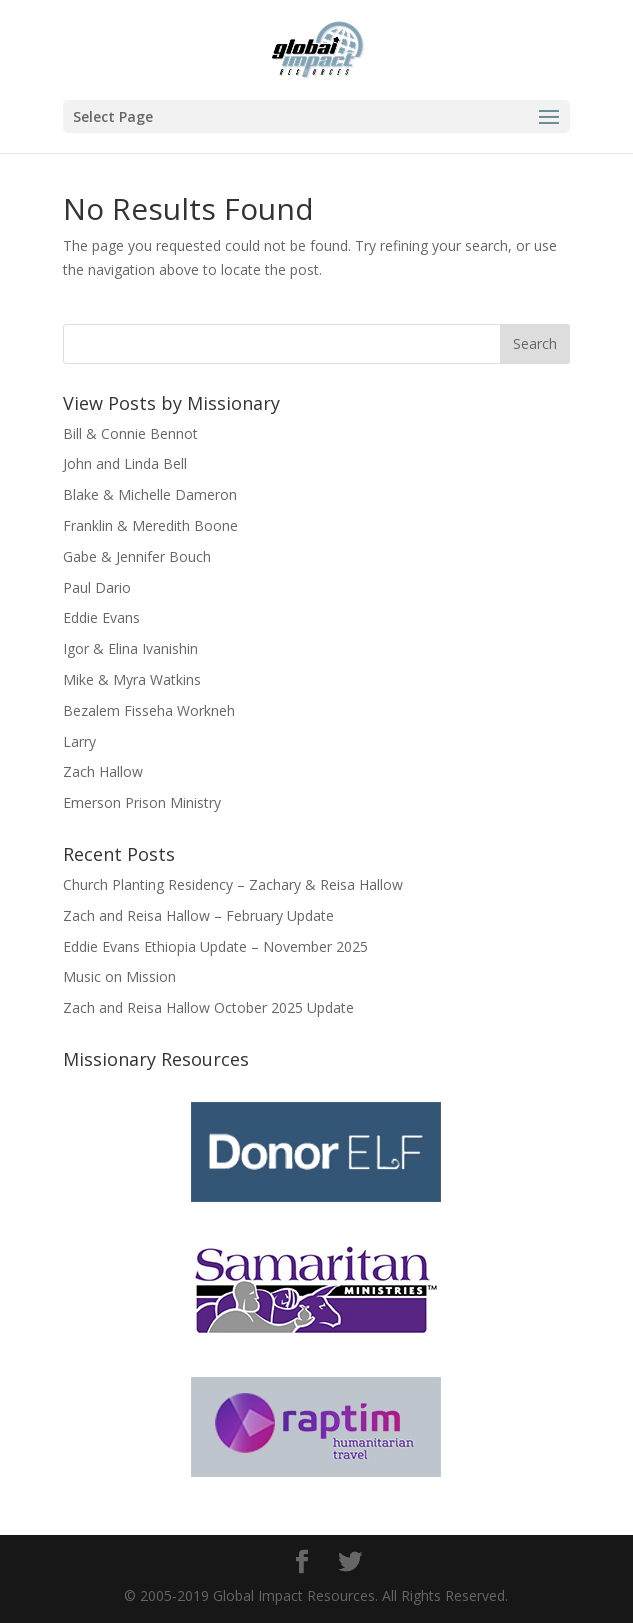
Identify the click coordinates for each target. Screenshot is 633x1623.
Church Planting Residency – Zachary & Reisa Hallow (233, 884)
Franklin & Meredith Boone (150, 525)
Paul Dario (97, 587)
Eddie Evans (101, 617)
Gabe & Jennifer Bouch (137, 556)
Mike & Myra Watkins (132, 679)
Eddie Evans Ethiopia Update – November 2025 (215, 946)
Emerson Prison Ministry (142, 802)
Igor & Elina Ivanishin (130, 648)
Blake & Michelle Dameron (150, 494)
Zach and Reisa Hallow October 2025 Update (208, 1007)
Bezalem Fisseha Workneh (149, 710)
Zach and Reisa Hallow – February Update (198, 915)
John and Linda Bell (125, 463)
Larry (79, 741)
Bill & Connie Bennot (130, 433)
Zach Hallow (103, 771)
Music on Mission (119, 976)
